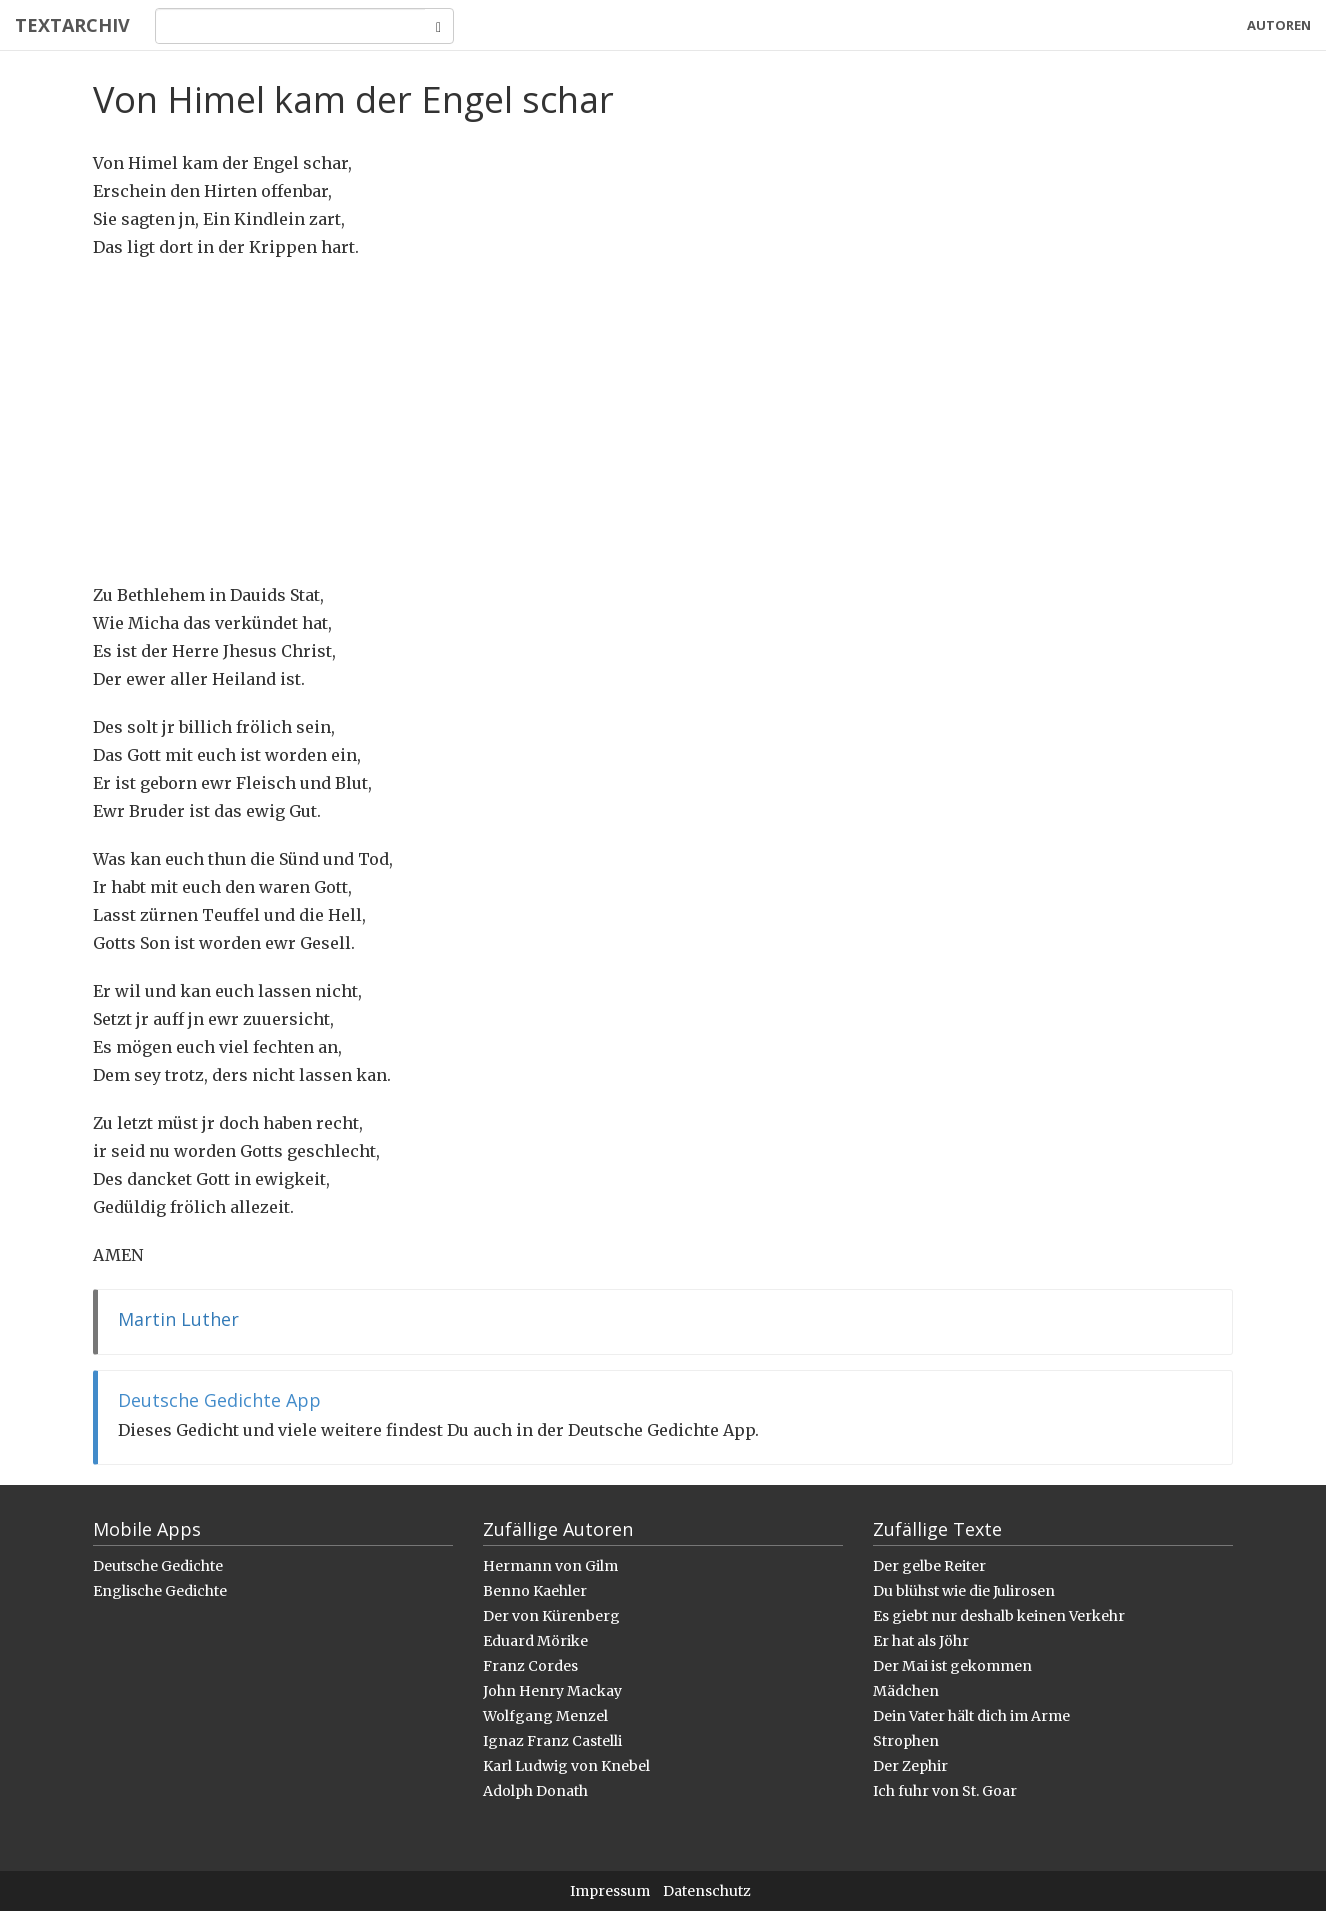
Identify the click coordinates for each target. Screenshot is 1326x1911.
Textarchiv (72, 25)
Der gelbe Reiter (929, 1566)
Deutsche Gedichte (158, 1566)
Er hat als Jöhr (921, 1641)
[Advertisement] (663, 421)
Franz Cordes (530, 1666)
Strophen (906, 1741)
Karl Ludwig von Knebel (566, 1766)
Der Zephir (910, 1766)
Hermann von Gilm (550, 1566)
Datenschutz (707, 1891)
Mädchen (906, 1691)
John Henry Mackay (552, 1691)
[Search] (290, 26)
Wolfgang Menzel (545, 1716)
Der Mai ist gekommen (952, 1666)
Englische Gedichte (160, 1591)
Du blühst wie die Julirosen (964, 1591)
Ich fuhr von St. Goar (945, 1791)
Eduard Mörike (535, 1641)
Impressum (610, 1891)
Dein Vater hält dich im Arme (971, 1716)
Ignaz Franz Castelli (552, 1741)
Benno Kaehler (535, 1591)
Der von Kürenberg (551, 1616)
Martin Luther (178, 1319)
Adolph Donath (535, 1791)
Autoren (1279, 25)
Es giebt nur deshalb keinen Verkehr (999, 1616)
